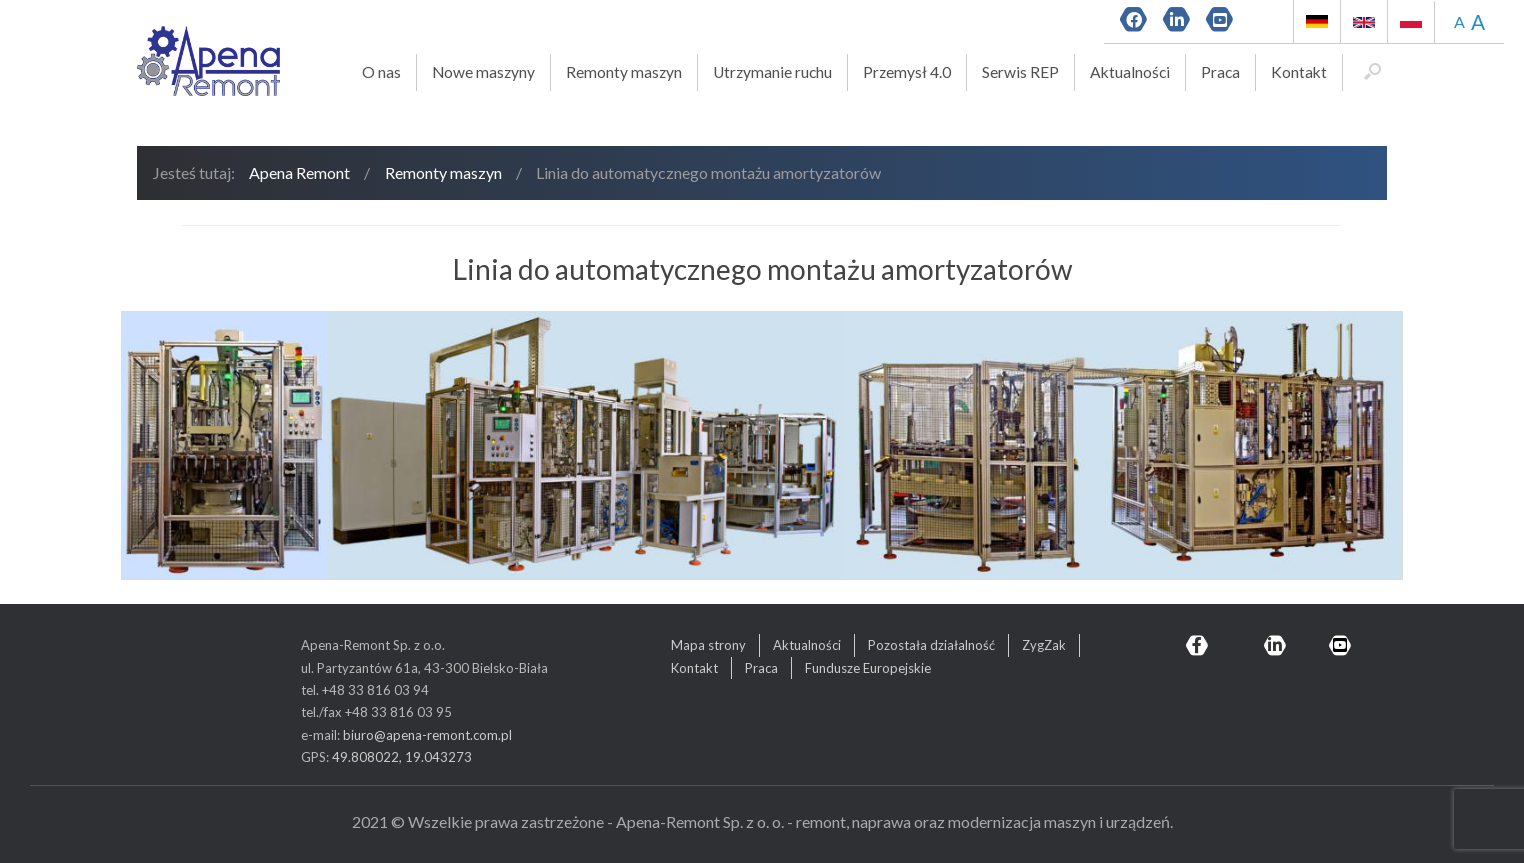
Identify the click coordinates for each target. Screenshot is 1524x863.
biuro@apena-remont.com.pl (427, 735)
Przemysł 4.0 (907, 72)
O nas (381, 72)
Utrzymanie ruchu (772, 72)
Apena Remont (299, 172)
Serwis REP (1020, 72)
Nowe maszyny (483, 72)
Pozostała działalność (931, 645)
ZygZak (1044, 645)
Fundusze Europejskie (868, 668)
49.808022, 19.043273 (402, 757)
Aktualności (1130, 72)
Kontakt (1299, 72)
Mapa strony (708, 645)
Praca (1220, 72)
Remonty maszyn (624, 72)
